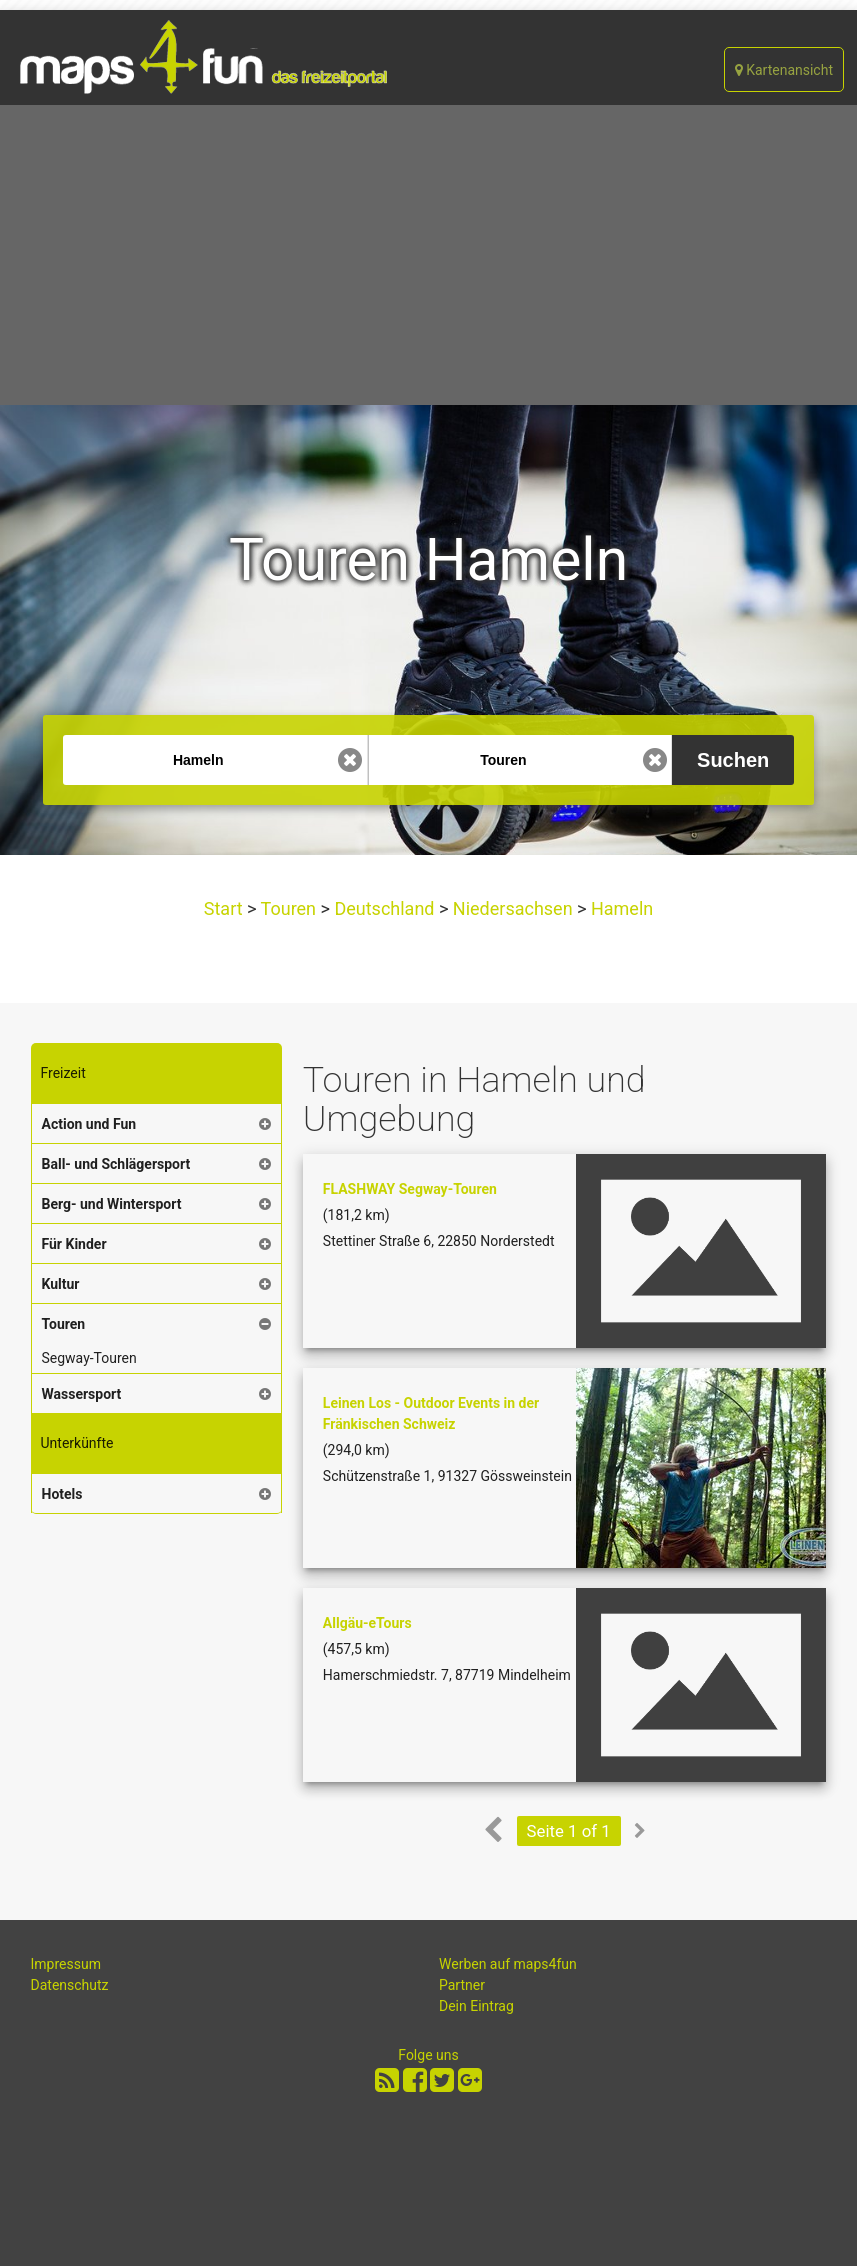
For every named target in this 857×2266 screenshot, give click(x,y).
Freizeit (63, 1073)
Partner (462, 1985)
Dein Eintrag (476, 2006)
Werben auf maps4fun (508, 1964)
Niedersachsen (512, 908)
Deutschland (384, 908)
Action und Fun (89, 1124)
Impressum (66, 1964)
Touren (288, 908)
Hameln (619, 908)
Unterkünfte (77, 1443)
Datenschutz (70, 1985)
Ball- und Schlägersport (116, 1164)
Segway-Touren (89, 1358)
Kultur (61, 1284)
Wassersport (82, 1394)
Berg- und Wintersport (112, 1204)
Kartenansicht (784, 70)
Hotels (62, 1494)
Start (225, 908)
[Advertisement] (428, 255)
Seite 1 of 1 (569, 1831)
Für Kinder (74, 1244)
